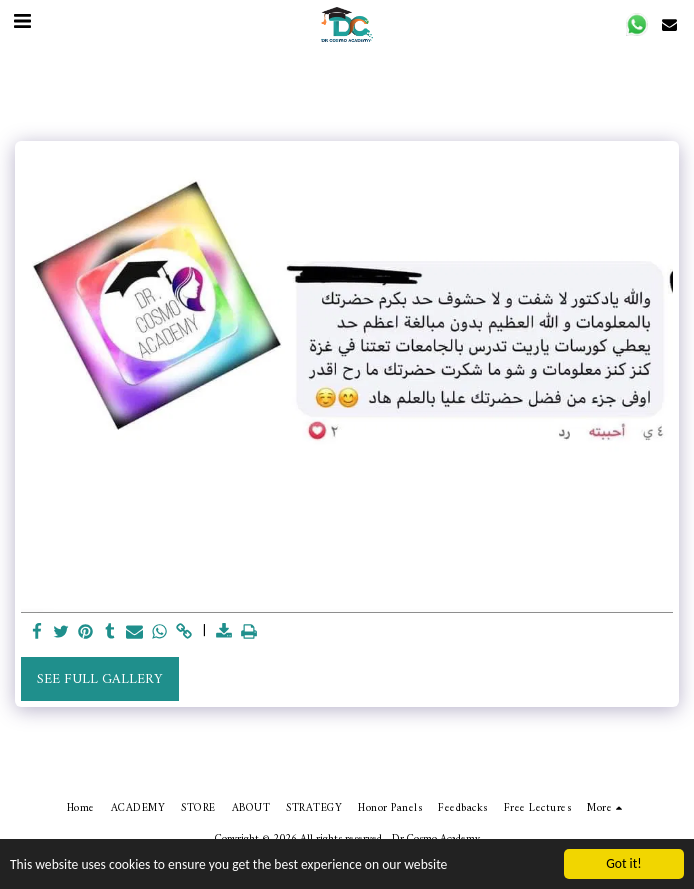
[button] (637, 24)
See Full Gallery (99, 679)
